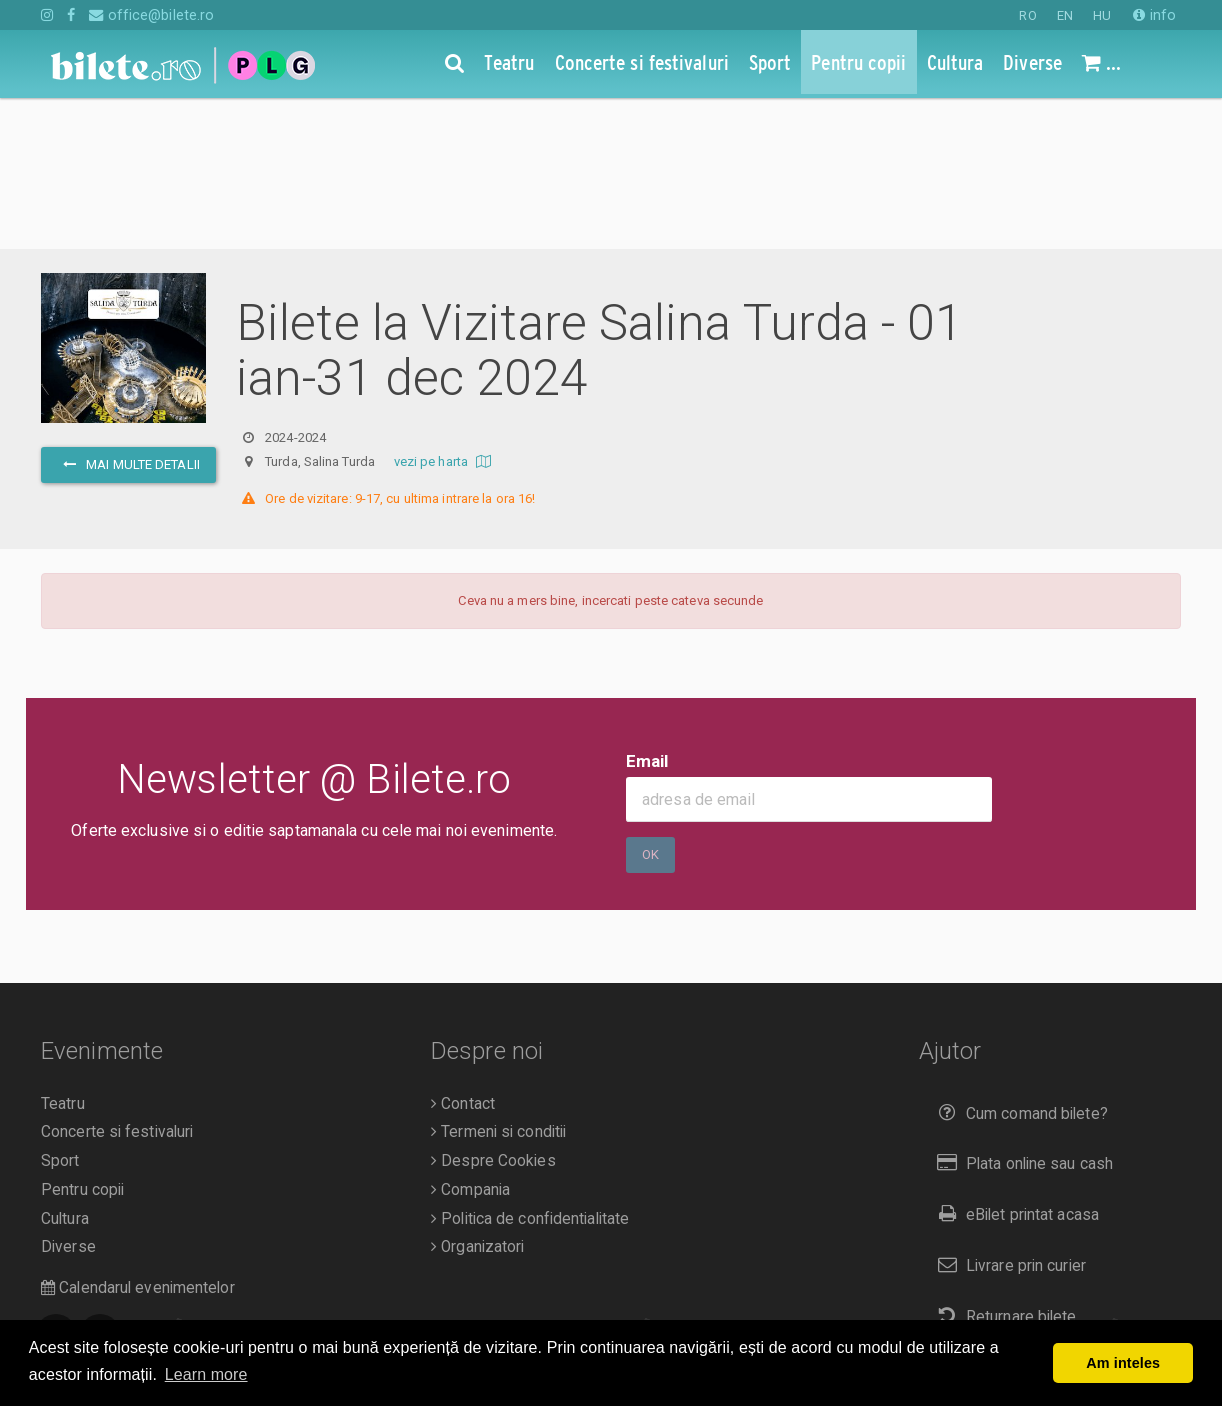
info (1154, 15)
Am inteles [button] (1123, 1363)
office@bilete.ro (151, 15)
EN (1065, 15)
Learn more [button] (206, 1374)
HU (1102, 15)
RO (1027, 15)
